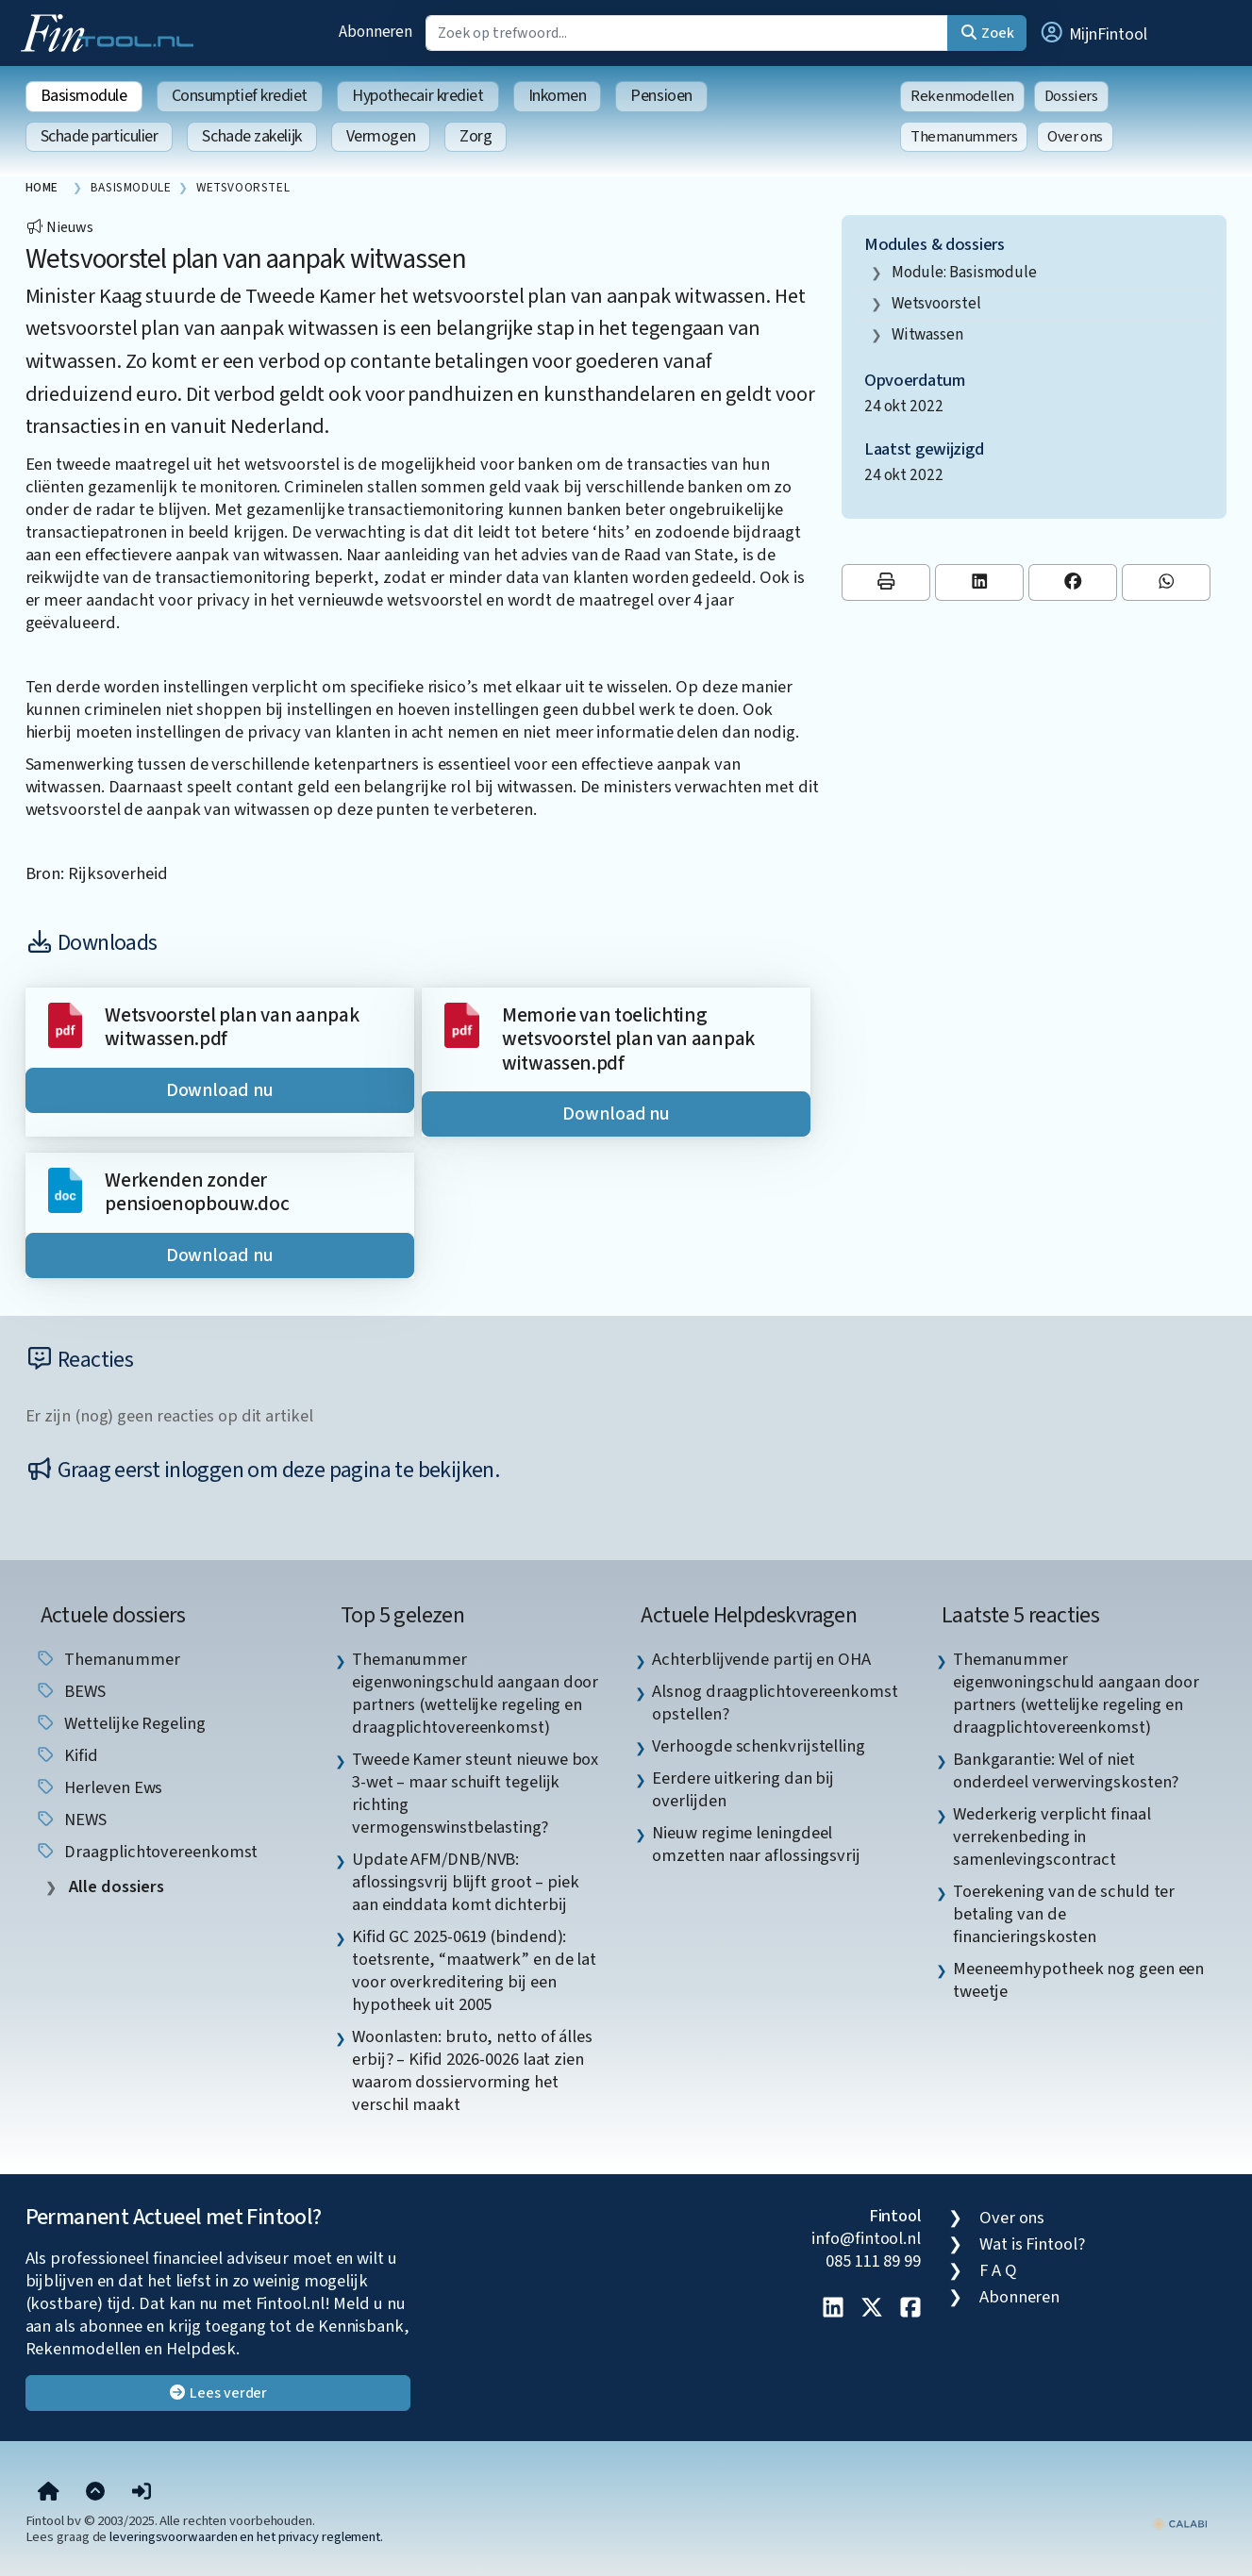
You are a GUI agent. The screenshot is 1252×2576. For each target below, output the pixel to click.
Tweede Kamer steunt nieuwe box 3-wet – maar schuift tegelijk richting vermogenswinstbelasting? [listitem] (475, 1793)
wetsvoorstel (936, 303)
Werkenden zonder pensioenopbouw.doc (197, 1193)
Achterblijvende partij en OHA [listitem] (761, 1659)
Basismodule (84, 96)
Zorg (475, 136)
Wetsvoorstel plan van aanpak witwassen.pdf (232, 1028)
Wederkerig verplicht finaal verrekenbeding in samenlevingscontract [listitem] (1052, 1836)
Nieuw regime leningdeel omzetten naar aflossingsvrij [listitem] (756, 1844)
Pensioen (661, 96)
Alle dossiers (114, 1887)
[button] (1093, 33)
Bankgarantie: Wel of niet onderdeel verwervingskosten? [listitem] (1065, 1770)
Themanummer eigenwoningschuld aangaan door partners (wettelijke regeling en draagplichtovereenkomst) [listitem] (475, 1693)
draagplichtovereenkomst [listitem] (147, 1851)
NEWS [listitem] (71, 1819)
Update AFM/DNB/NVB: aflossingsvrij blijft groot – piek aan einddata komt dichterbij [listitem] (465, 1882)
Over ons (1075, 136)
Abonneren (375, 31)
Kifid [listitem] (66, 1755)
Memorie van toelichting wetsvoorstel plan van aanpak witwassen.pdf (628, 1039)
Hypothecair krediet (417, 96)
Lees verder (217, 2393)
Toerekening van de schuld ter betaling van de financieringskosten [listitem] (1064, 1914)
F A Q (998, 2270)
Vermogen (380, 136)
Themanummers (963, 136)
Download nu (220, 1090)
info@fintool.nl (866, 2238)
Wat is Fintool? (1032, 2244)
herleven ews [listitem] (99, 1787)
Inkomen (557, 96)
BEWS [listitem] (71, 1691)
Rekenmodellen (962, 96)
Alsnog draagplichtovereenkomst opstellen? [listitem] (774, 1702)
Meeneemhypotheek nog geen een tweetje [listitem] (1078, 1979)
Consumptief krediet (240, 96)
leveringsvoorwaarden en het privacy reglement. (246, 2537)
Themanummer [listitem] (107, 1659)
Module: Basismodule (964, 272)
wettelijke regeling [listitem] (120, 1723)
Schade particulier (100, 136)
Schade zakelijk (251, 136)
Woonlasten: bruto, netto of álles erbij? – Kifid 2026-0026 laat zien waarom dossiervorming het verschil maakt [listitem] (472, 2070)
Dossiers (1071, 96)
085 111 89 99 (873, 2261)
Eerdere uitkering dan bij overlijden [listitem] (743, 1789)
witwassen (927, 334)
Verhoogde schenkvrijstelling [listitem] (758, 1746)
